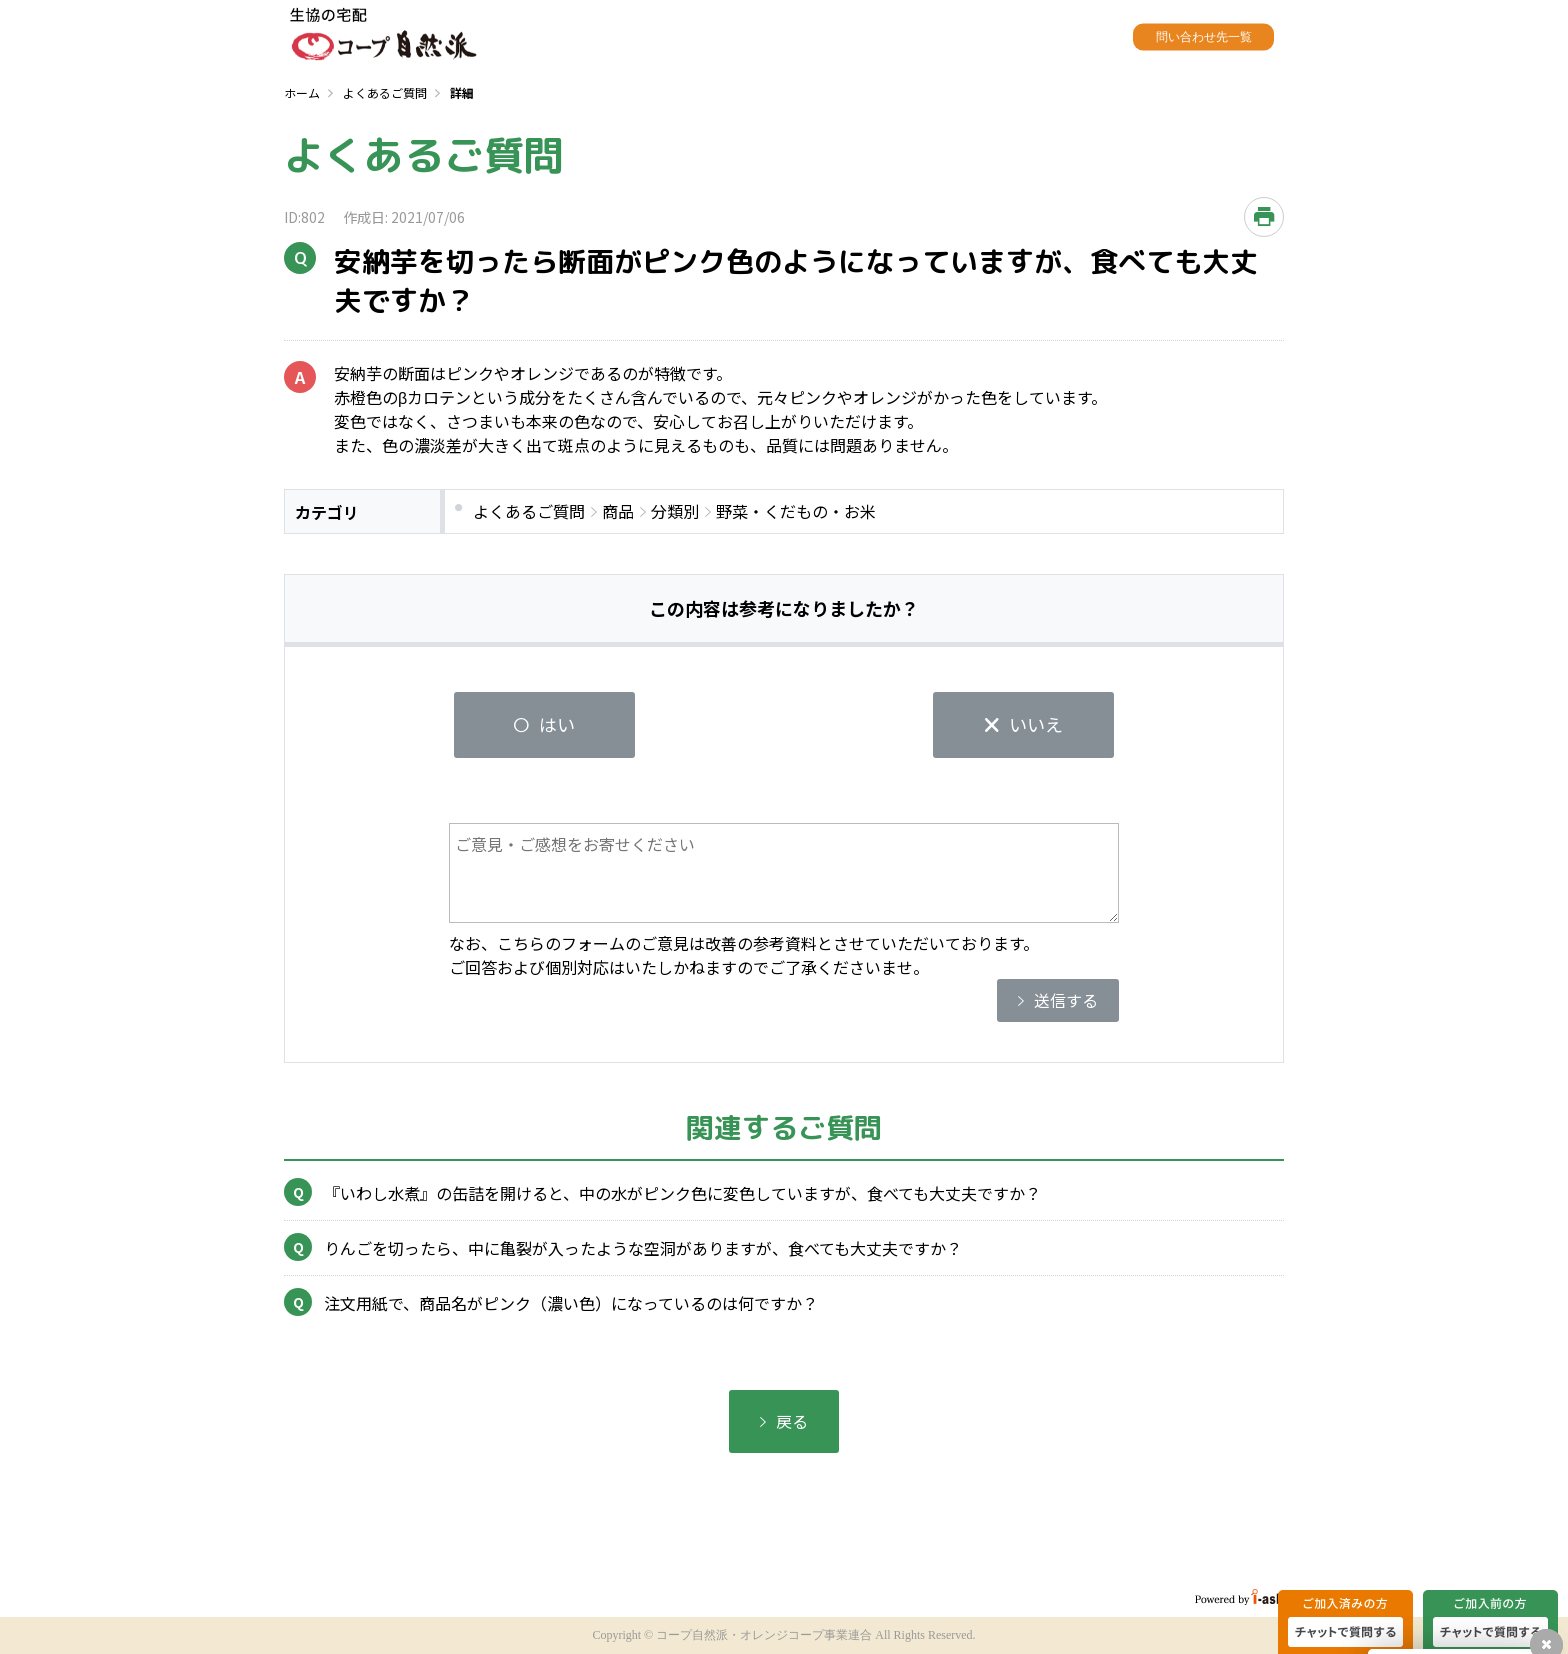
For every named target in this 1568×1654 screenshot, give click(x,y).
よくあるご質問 (385, 92)
